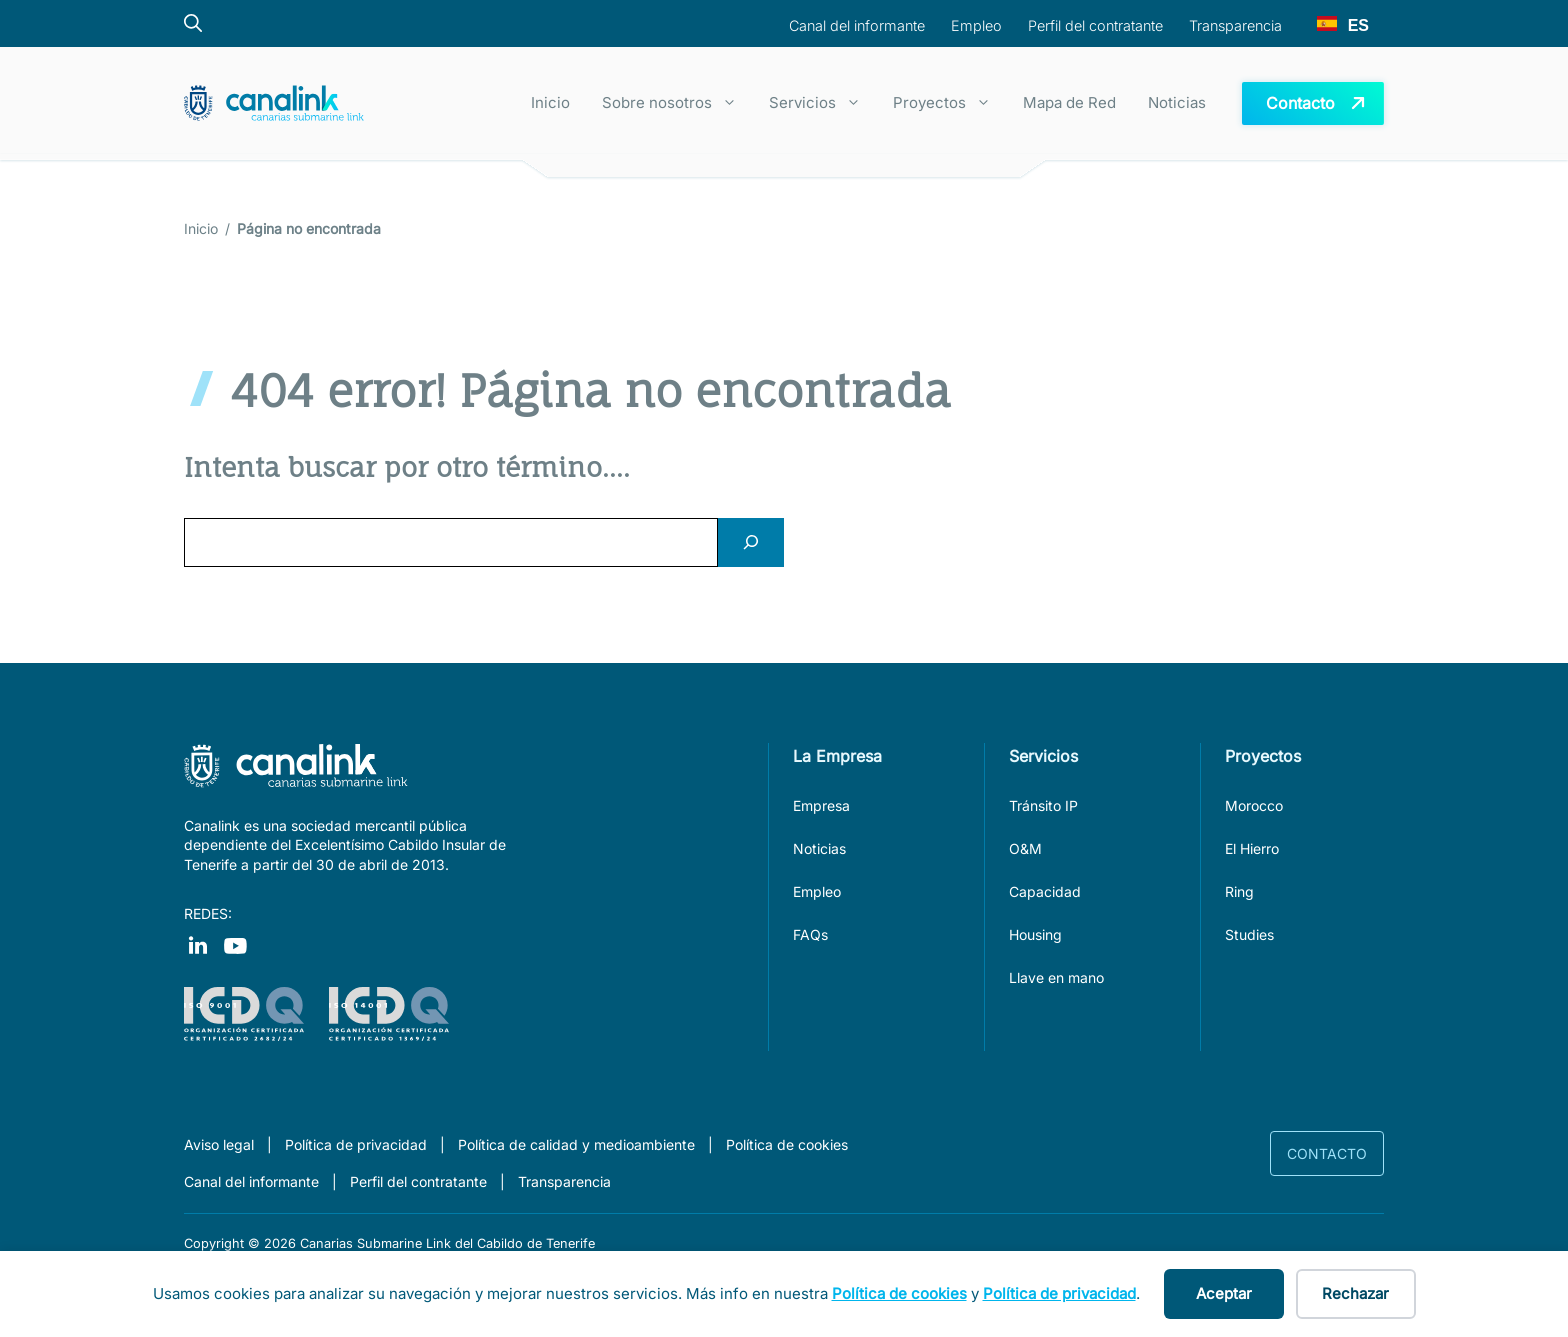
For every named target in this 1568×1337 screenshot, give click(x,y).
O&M (1025, 848)
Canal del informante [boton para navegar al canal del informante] (857, 25)
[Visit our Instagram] (235, 944)
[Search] (751, 542)
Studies (1249, 934)
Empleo (817, 891)
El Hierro (1252, 848)
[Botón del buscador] (203, 23)
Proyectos (950, 103)
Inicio (550, 102)
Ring (1239, 891)
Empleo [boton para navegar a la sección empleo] (976, 25)
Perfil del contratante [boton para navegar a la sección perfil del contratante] (1095, 25)
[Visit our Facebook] (197, 944)
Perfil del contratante (418, 1181)
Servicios (823, 103)
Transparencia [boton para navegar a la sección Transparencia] (1235, 25)
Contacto (1327, 1153)
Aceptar (1224, 1293)
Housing (1035, 934)
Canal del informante (251, 1181)
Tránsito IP (1043, 805)
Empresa (821, 805)
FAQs (810, 934)
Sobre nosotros (677, 103)
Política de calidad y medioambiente (576, 1144)
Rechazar (1355, 1293)
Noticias (1177, 102)
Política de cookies (787, 1144)
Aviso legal (219, 1144)
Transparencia (564, 1181)
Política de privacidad (356, 1144)
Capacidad (1045, 891)
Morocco (1254, 805)
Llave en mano (1056, 977)
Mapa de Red (1069, 102)
